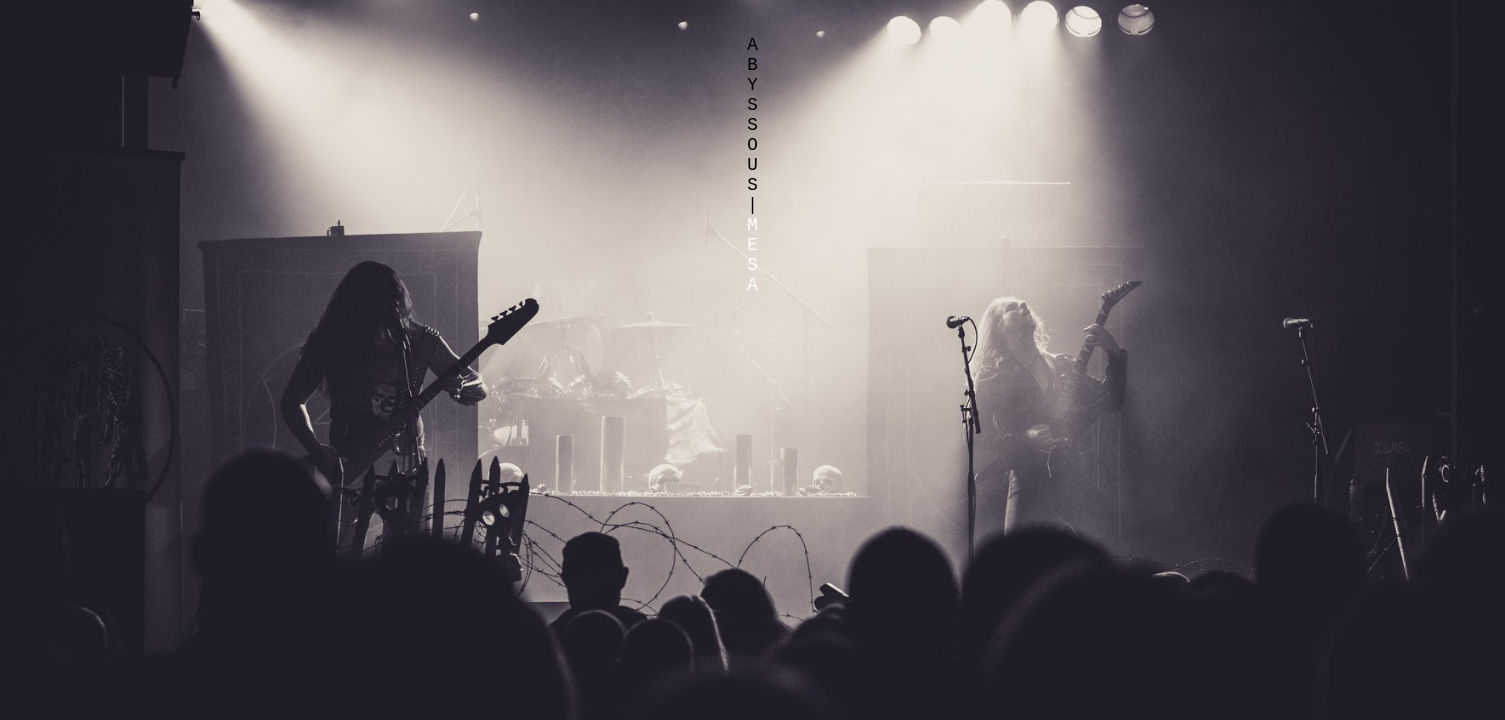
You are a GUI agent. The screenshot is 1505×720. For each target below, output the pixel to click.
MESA (752, 255)
